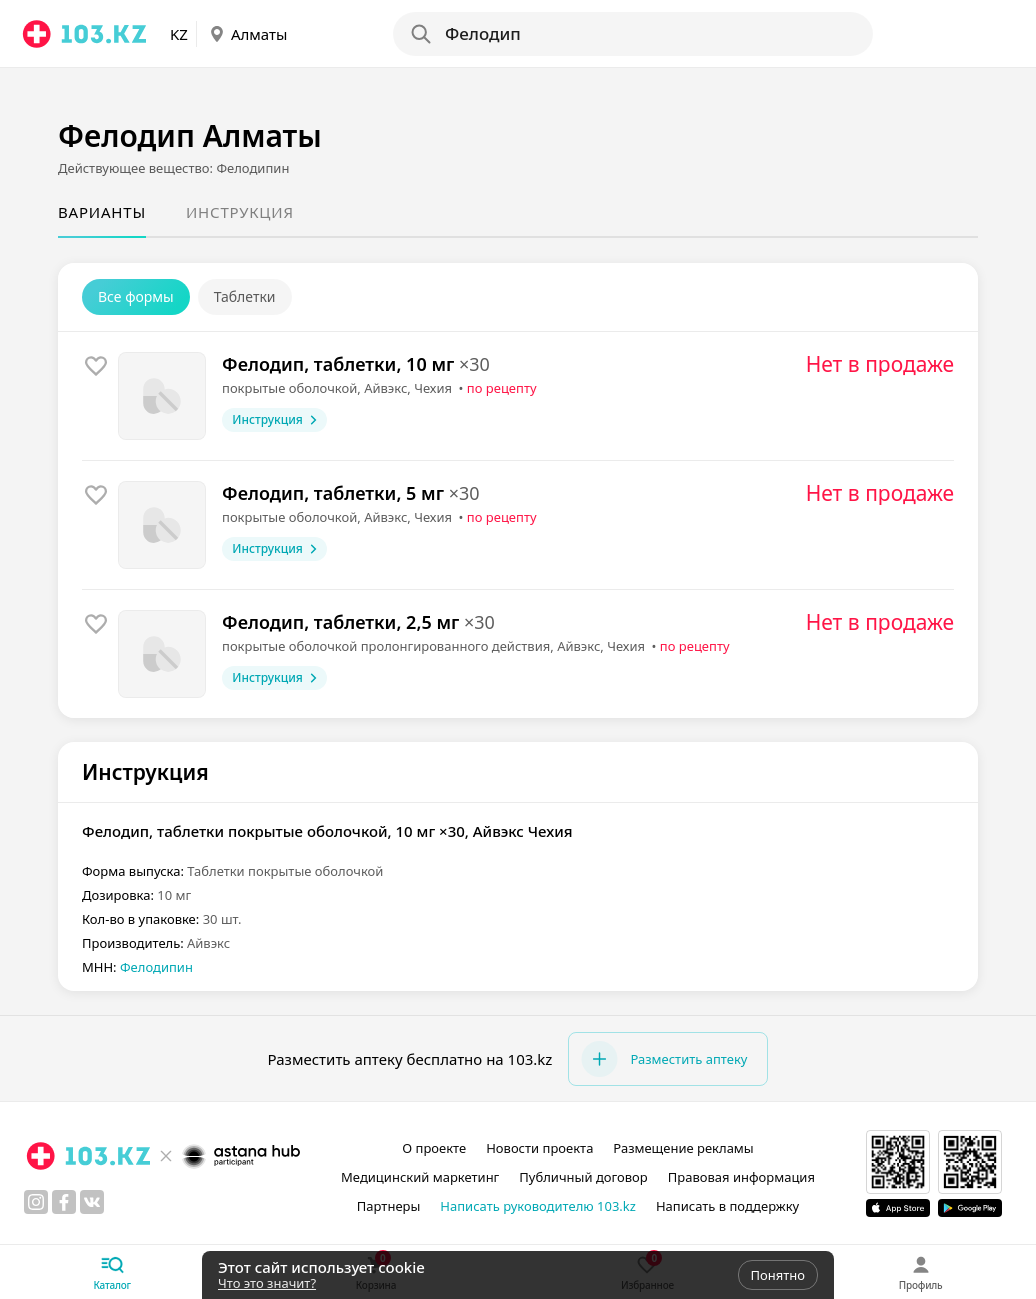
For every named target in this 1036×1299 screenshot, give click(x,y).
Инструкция (240, 212)
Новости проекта (539, 1148)
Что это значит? (267, 1283)
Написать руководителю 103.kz (538, 1206)
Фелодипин (156, 967)
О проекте (434, 1148)
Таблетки (245, 296)
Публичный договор (583, 1177)
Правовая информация (741, 1177)
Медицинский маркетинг (420, 1177)
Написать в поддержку (727, 1206)
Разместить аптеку (664, 1059)
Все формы (136, 296)
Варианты (102, 212)
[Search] (632, 34)
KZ (179, 34)
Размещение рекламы (683, 1148)
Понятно (778, 1275)
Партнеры (389, 1206)
